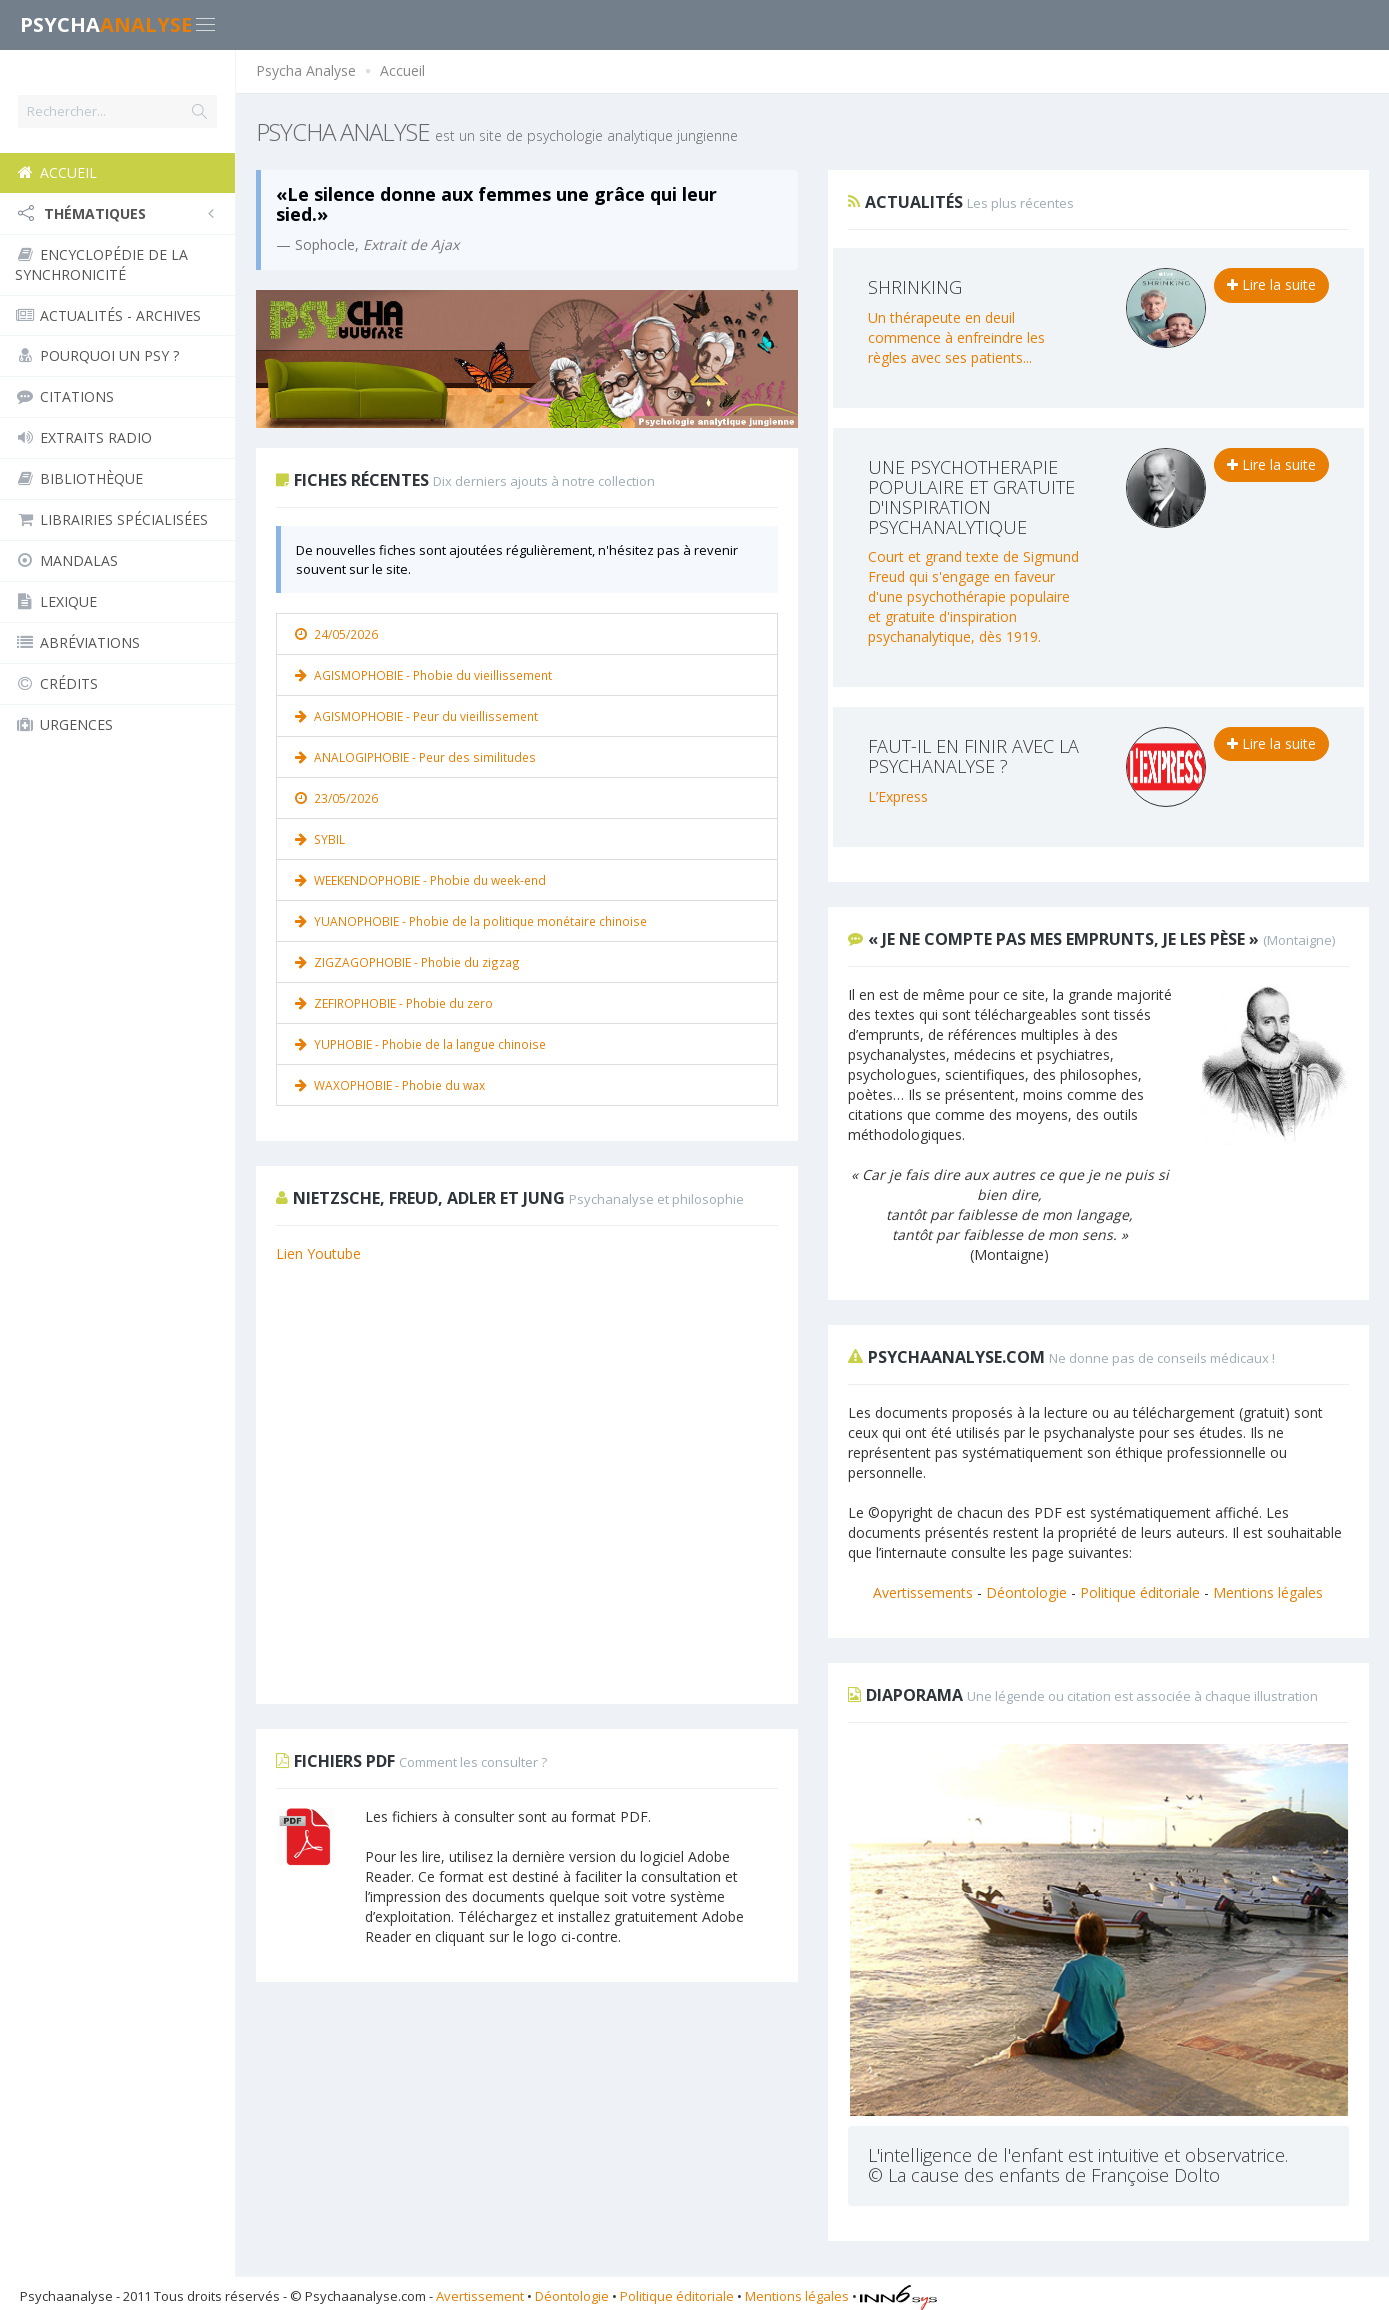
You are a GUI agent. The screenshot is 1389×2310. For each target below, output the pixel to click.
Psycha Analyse (306, 70)
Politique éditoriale (1140, 1592)
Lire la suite (1271, 284)
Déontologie (1026, 1592)
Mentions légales (1268, 1592)
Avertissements (923, 1592)
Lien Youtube (318, 1253)
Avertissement (480, 2295)
